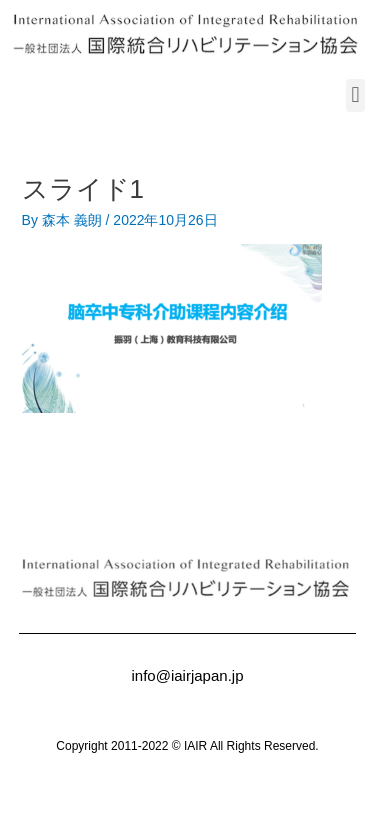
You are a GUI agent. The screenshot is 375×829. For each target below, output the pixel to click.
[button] (355, 95)
